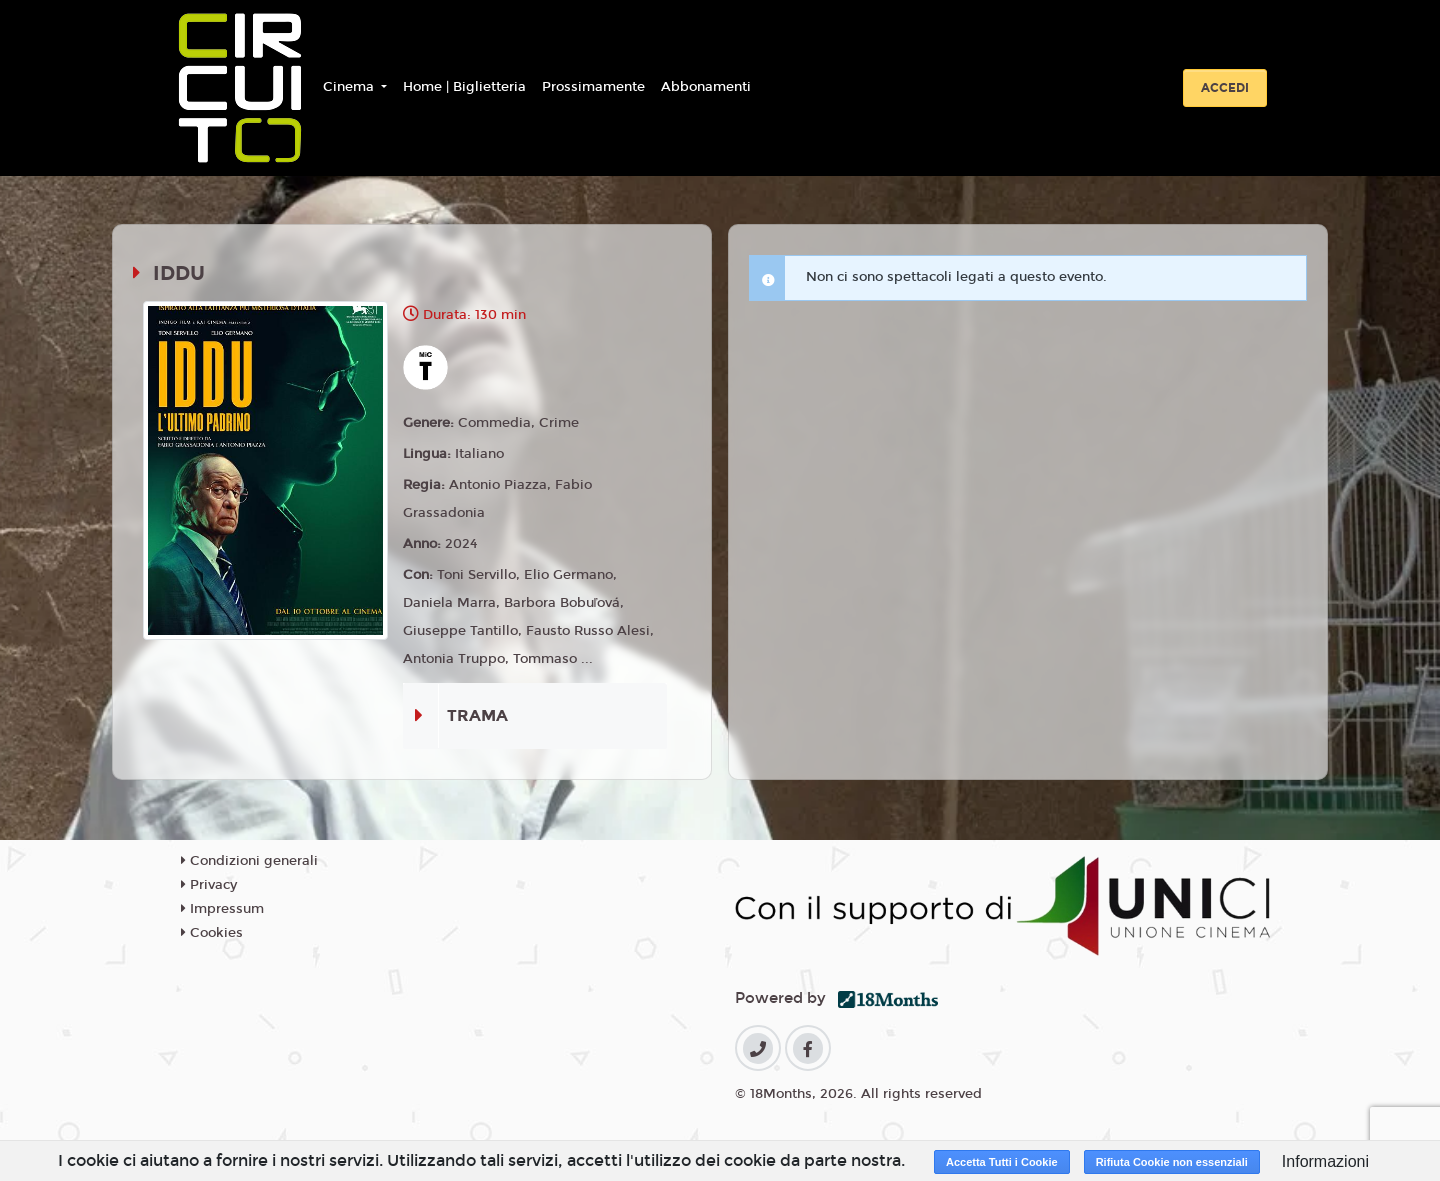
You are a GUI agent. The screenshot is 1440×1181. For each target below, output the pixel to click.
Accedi (1225, 88)
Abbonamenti (706, 87)
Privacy (209, 885)
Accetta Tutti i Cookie (1002, 1162)
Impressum (222, 909)
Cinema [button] (350, 87)
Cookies (212, 933)
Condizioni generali (249, 861)
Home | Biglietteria (464, 87)
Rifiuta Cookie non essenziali (1172, 1162)
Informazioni (1325, 1161)
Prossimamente (593, 87)
